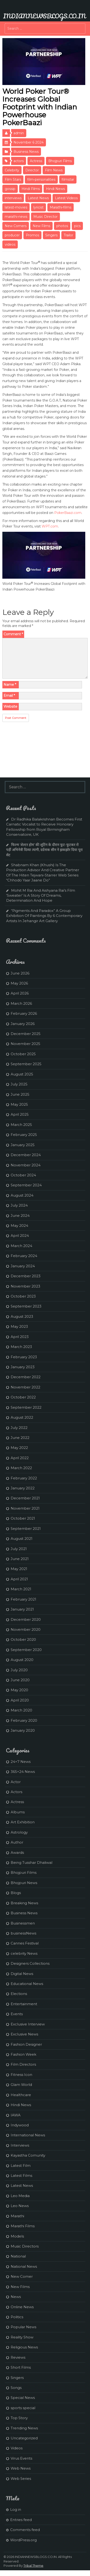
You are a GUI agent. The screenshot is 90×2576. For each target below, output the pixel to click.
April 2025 (20, 1114)
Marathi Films (23, 2226)
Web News (21, 2468)
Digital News (22, 1973)
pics (77, 226)
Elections (19, 1993)
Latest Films (21, 2175)
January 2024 (23, 1266)
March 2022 (21, 1468)
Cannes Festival (25, 1943)
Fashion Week (23, 2054)
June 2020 (20, 1680)
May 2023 (19, 1326)
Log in (15, 2509)
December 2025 (25, 1033)
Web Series (21, 2478)
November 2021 (25, 1508)
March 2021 (21, 1589)
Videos (16, 2448)
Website (10, 706)
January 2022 (23, 1488)
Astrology (19, 1832)
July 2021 (19, 1549)
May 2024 (19, 1225)
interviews (13, 198)
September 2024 (26, 1185)
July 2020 (19, 1670)
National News (24, 2266)
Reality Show (22, 2337)
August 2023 (22, 1316)
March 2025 (21, 1124)
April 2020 (20, 1700)
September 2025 (26, 1064)
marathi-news (16, 216)
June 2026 (20, 973)
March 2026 (21, 1003)
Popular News (23, 2327)
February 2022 (24, 1478)
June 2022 (20, 1437)
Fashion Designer (26, 2044)
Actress (36, 161)
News (16, 2296)
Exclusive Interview (28, 2024)
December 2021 (25, 1498)
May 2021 (19, 1568)
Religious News (24, 2347)
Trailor (68, 235)
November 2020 (25, 1629)
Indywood (20, 2125)
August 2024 (22, 1195)
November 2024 (25, 1165)
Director (32, 170)
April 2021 (19, 1579)
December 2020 (26, 1619)
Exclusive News (24, 2034)
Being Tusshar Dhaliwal (31, 1862)
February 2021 (23, 1599)
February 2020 (24, 1720)
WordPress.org (23, 2540)
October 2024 (23, 1175)
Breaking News (24, 1903)
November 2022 (25, 1387)
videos (10, 244)
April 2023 (20, 1336)
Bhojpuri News (24, 1882)
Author (17, 1842)
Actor (16, 1782)
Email (9, 695)
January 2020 (23, 1730)
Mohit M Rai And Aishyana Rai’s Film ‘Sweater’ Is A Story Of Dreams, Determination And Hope (40, 895)
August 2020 (22, 1659)
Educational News (27, 1983)
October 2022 (23, 1397)
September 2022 (26, 1407)
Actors (16, 1792)
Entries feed (21, 2519)
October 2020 (23, 1639)
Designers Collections (30, 1963)
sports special (23, 2408)
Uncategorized (24, 2438)
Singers (51, 235)
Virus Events (21, 2458)
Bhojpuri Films (60, 161)
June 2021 (20, 1559)
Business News (26, 151)
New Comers (16, 226)
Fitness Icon (21, 2074)
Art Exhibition (23, 1822)
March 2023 (21, 1346)
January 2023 (23, 1367)
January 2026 (23, 1023)
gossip (10, 189)
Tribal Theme (33, 2565)
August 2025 (22, 1074)
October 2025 (23, 1054)
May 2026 (19, 983)
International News (28, 2135)
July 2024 (19, 1205)
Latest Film (21, 2165)
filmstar (68, 179)
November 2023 (25, 1286)
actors (19, 161)
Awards (17, 1852)
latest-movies (16, 207)
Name (10, 684)
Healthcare (21, 2095)
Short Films (21, 2367)
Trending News (24, 2428)
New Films (41, 226)
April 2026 (20, 993)
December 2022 (25, 1377)
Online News (22, 2307)
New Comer (22, 2276)
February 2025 (24, 1134)
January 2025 (23, 1145)
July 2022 (19, 1427)
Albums (18, 1812)
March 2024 (21, 1245)
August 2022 (22, 1417)
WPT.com (50, 526)
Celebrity (12, 170)
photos (62, 226)
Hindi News (55, 189)
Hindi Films (31, 189)
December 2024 (26, 1155)
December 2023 (25, 1276)
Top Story (19, 2418)
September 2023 (26, 1306)
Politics (17, 2317)
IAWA (16, 2115)
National (18, 2256)
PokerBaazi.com (67, 513)
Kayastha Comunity (28, 2155)
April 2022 (20, 1458)
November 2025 (25, 1043)
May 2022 (19, 1447)
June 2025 (20, 1094)
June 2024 (20, 1215)
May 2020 (19, 1690)
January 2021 (22, 1609)
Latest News (38, 198)
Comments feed (25, 2529)
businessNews (23, 1933)
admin (19, 133)
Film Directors (23, 2064)
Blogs (16, 1892)
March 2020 (21, 1710)
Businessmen (23, 1923)
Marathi (17, 2216)
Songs (16, 2387)
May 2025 (19, 1104)
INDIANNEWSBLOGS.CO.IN (44, 16)
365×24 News (23, 1771)
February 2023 (24, 1357)
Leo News (20, 2205)
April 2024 (20, 1235)
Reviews (18, 2357)
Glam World (21, 2084)
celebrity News (24, 1953)
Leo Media (20, 2195)
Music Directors (25, 2246)
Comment (13, 634)
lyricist (38, 207)
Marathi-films (60, 207)
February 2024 (24, 1255)
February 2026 (24, 1013)
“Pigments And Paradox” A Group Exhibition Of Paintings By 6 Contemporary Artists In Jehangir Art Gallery (44, 915)
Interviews (20, 2145)
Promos (32, 235)
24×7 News (21, 1761)
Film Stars (13, 179)
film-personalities (41, 179)
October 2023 (23, 1296)
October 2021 (23, 1518)
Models (17, 2236)
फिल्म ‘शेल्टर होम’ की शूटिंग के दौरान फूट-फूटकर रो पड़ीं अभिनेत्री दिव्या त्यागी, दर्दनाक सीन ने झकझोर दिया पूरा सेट (44, 849)
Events (17, 2014)
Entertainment (24, 2004)
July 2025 (19, 1084)
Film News (54, 170)
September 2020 (26, 1649)
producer (12, 235)
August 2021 (21, 1538)
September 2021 (26, 1528)
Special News (23, 2397)
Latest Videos (66, 198)
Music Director (45, 216)
